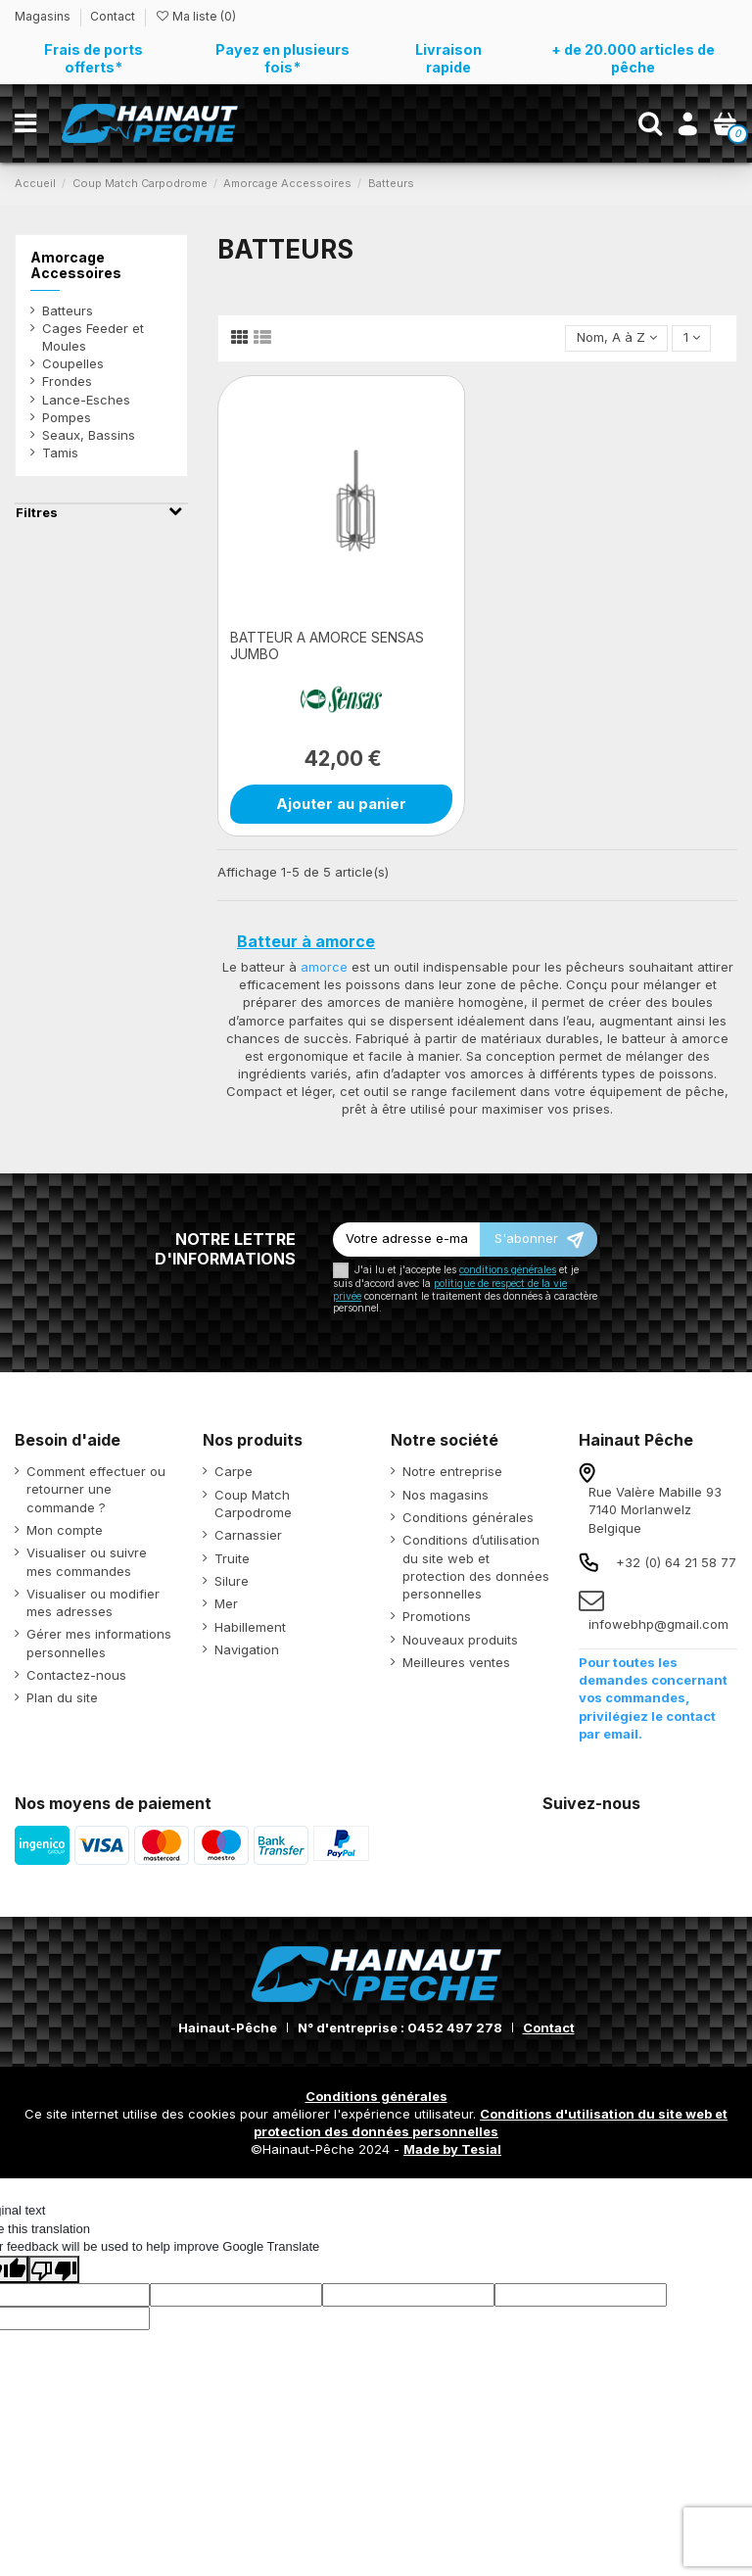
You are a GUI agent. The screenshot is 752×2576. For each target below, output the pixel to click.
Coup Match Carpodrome (253, 1503)
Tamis (60, 452)
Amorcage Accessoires (75, 265)
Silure (231, 1581)
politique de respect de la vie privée (450, 1289)
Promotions (436, 1616)
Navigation (246, 1649)
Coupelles (73, 363)
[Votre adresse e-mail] (406, 1239)
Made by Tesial (452, 2149)
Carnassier (248, 1535)
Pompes (66, 417)
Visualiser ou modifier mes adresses (93, 1602)
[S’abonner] (538, 1239)
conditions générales (507, 1270)
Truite (232, 1558)
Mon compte (64, 1530)
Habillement (250, 1627)
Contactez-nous (76, 1675)
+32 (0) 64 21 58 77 (676, 1562)
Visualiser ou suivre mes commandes (86, 1561)
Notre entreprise (452, 1471)
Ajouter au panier (341, 803)
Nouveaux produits (460, 1639)
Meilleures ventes (456, 1662)
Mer (226, 1603)
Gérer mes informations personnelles (98, 1642)
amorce (324, 967)
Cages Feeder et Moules (93, 337)
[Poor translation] (53, 2269)
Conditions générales (468, 1517)
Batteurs (67, 310)
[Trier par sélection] (616, 338)
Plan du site (62, 1697)
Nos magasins (445, 1495)
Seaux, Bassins (88, 435)
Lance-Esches (86, 399)
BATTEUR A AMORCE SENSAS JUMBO (327, 645)
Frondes (67, 381)
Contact (112, 16)
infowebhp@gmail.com (658, 1624)
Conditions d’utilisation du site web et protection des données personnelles (475, 1566)
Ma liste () (195, 16)
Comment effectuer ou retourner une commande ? (95, 1488)
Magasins (44, 16)
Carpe (233, 1471)
